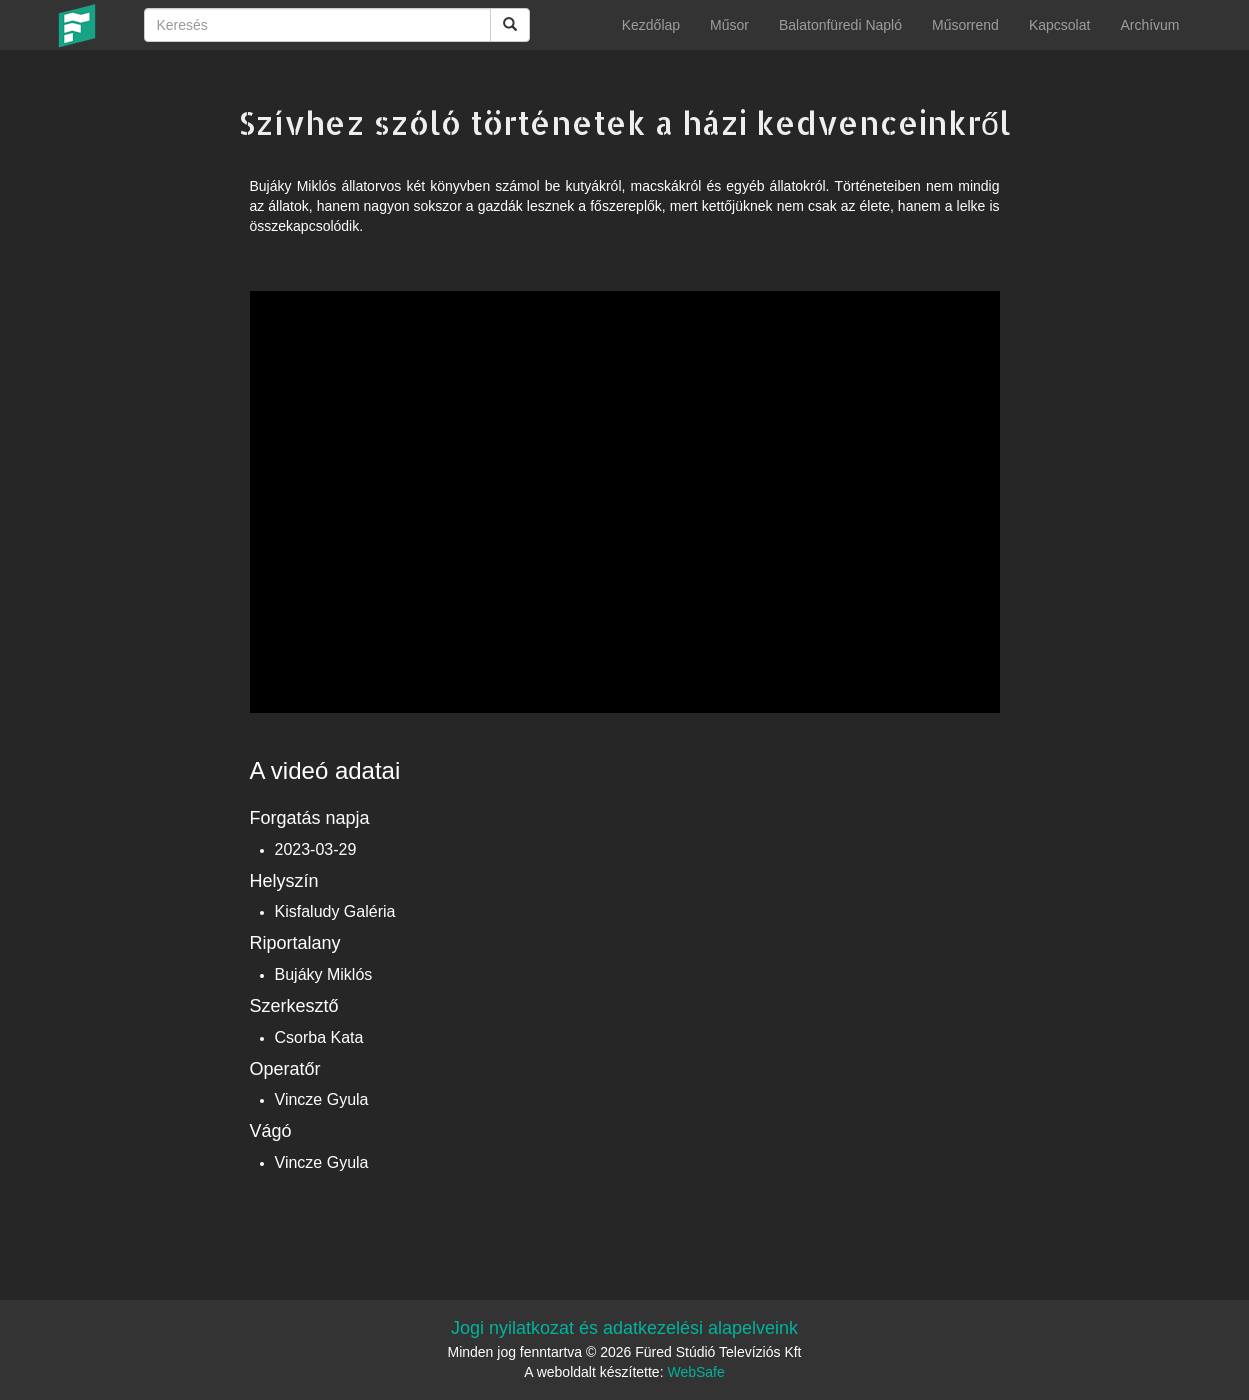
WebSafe (695, 1372)
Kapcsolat (1059, 25)
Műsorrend (965, 25)
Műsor (729, 25)
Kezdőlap (651, 25)
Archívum (1149, 25)
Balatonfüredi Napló (840, 25)
